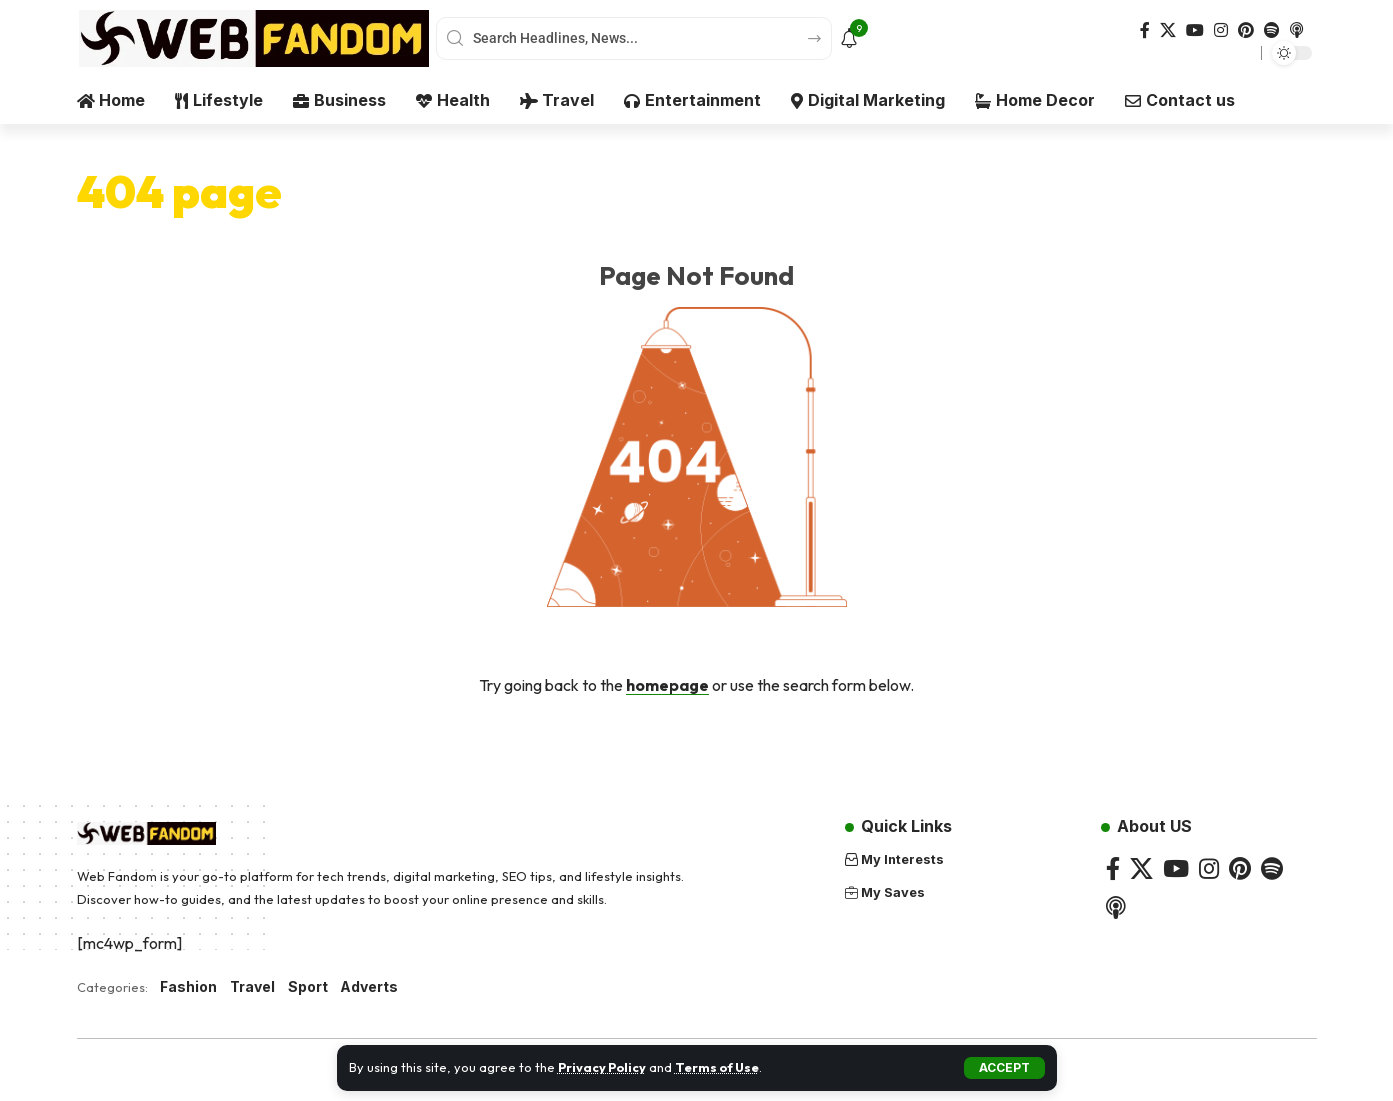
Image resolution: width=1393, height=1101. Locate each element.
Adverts (370, 987)
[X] (1168, 30)
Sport (308, 987)
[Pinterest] (1246, 30)
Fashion (188, 987)
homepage (667, 685)
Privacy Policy (603, 1067)
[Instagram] (1221, 30)
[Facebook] (1145, 30)
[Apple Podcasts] (1297, 30)
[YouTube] (1195, 30)
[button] (1004, 1068)
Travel (252, 987)
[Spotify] (1272, 30)
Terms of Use (721, 1067)
